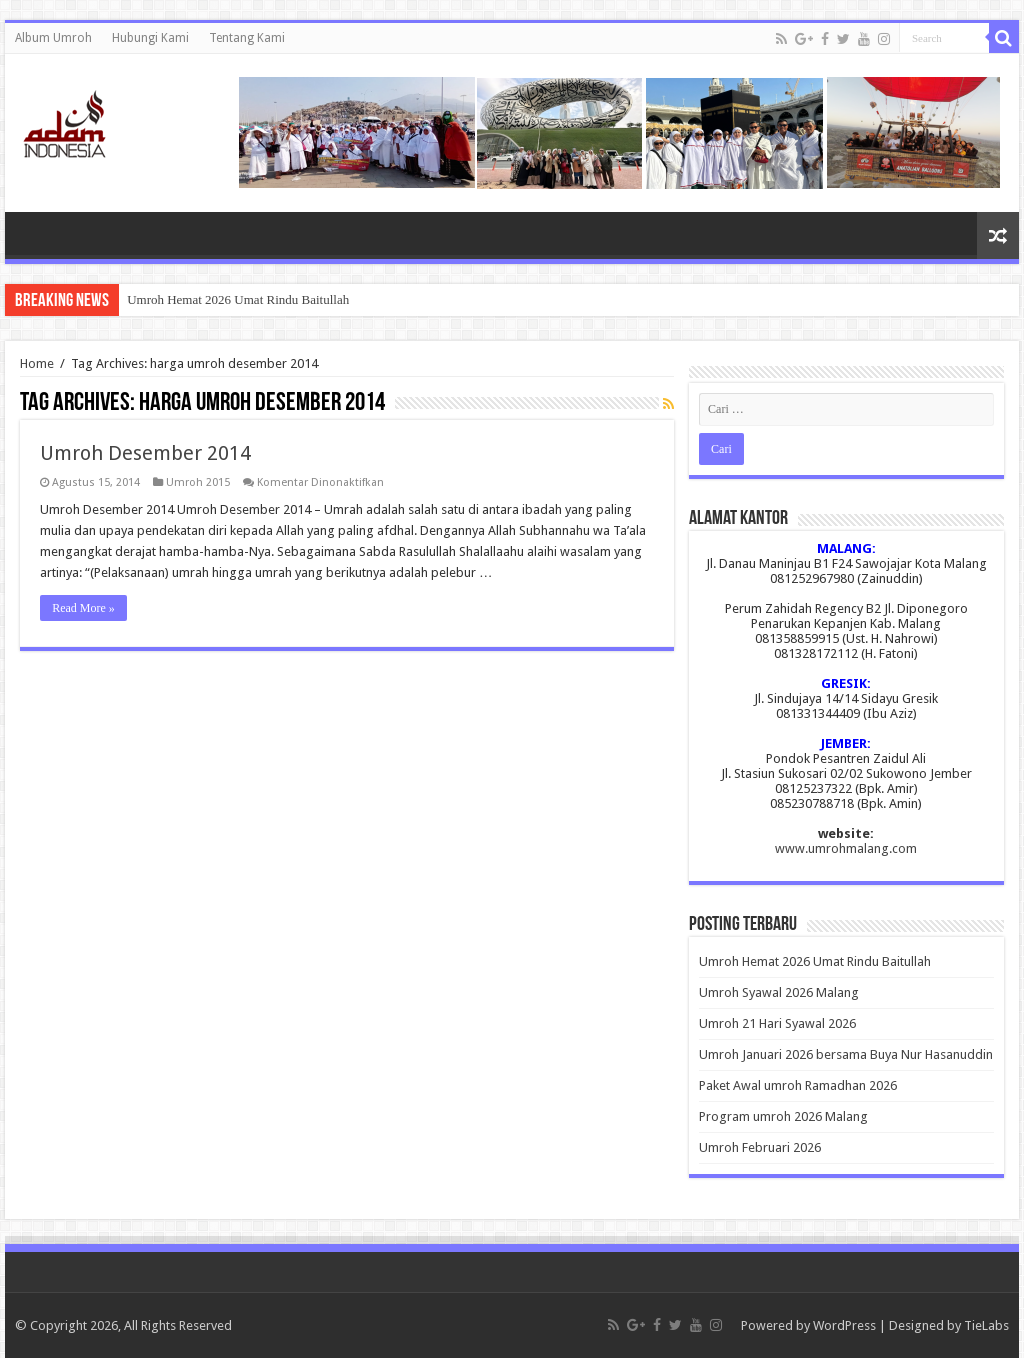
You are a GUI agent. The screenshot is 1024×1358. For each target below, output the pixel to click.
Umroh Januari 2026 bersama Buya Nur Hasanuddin (846, 1054)
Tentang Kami (247, 38)
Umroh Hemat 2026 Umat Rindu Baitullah (238, 299)
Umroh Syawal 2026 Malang (779, 992)
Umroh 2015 (198, 482)
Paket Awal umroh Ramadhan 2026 (798, 1085)
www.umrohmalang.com (846, 848)
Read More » (83, 608)
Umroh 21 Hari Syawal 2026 (777, 1023)
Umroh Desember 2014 (145, 453)
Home (37, 363)
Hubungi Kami (150, 38)
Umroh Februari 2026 (760, 1147)
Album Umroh (53, 38)
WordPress (844, 1325)
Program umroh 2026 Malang (783, 1116)
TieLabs (986, 1325)
